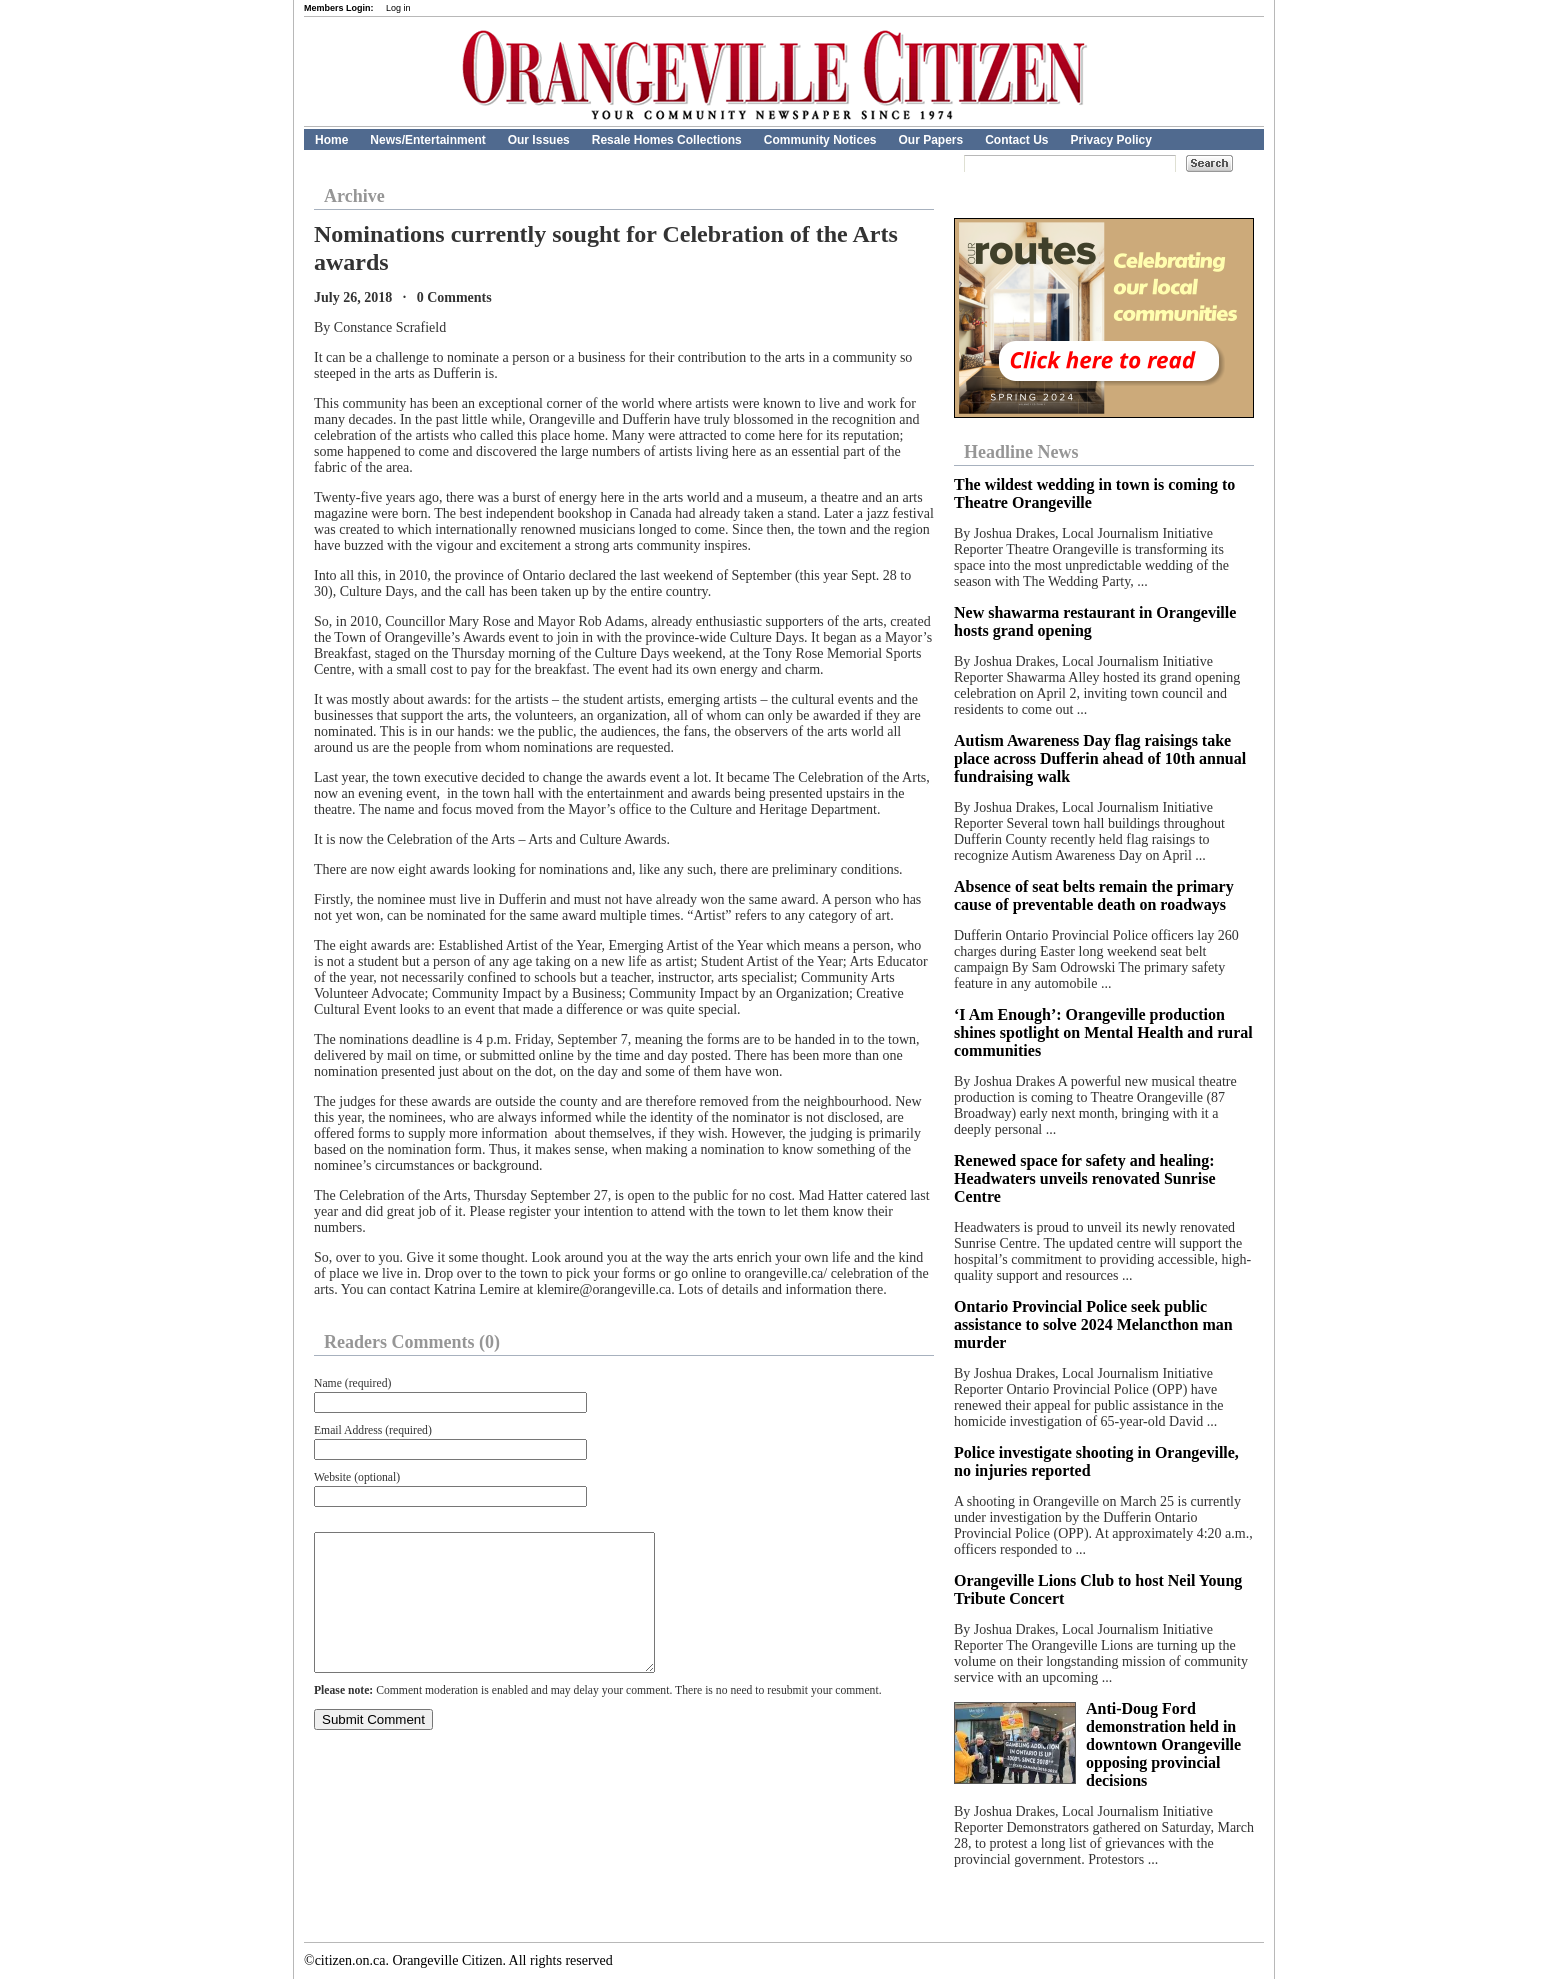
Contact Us (1016, 140)
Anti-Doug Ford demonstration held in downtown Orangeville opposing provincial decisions (1163, 1744)
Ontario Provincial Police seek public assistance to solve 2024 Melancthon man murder (1093, 1324)
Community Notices (820, 140)
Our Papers (930, 140)
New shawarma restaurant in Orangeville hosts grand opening (1095, 621)
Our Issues (539, 140)
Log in (398, 8)
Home (331, 140)
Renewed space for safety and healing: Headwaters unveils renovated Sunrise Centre (1084, 1178)
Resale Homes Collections (667, 140)
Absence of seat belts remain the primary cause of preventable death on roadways (1094, 895)
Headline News (1021, 452)
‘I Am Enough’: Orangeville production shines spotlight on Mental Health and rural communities (1103, 1032)
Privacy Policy (1111, 140)
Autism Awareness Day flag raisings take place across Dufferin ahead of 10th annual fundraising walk (1100, 758)
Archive (354, 196)
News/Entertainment (427, 140)
